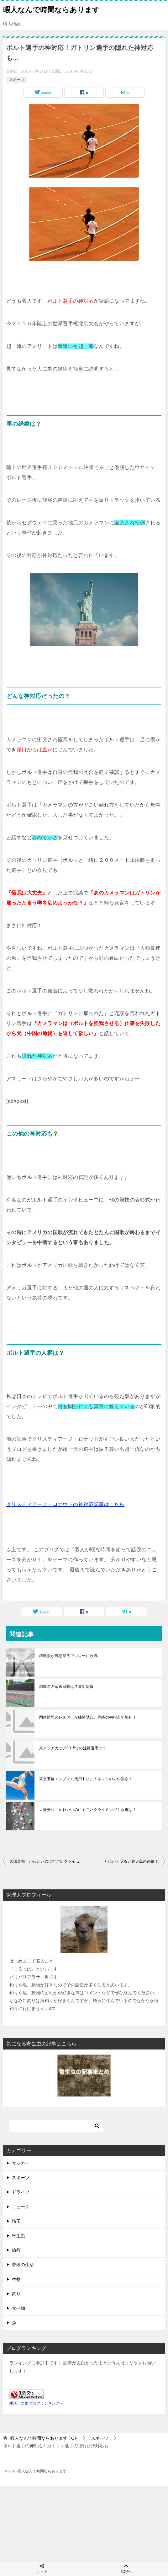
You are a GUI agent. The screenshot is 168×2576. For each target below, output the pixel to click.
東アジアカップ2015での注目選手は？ (72, 1748)
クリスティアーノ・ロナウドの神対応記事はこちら (65, 1504)
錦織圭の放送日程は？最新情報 (66, 1686)
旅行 (16, 2250)
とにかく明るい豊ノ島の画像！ (131, 1861)
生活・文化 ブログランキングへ (36, 2403)
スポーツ (16, 80)
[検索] (56, 2126)
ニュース (20, 2206)
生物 (16, 2279)
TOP (43, 2438)
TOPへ (126, 2568)
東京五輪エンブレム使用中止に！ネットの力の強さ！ (86, 1779)
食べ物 (18, 2308)
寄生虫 (18, 2235)
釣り (16, 2293)
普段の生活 (23, 2264)
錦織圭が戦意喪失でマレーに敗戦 (68, 1656)
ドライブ (20, 2192)
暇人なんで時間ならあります (51, 9)
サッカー (20, 2163)
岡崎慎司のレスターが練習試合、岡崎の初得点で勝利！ (87, 1717)
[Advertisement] (84, 2530)
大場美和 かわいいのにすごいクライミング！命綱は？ (87, 1809)
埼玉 (16, 2221)
